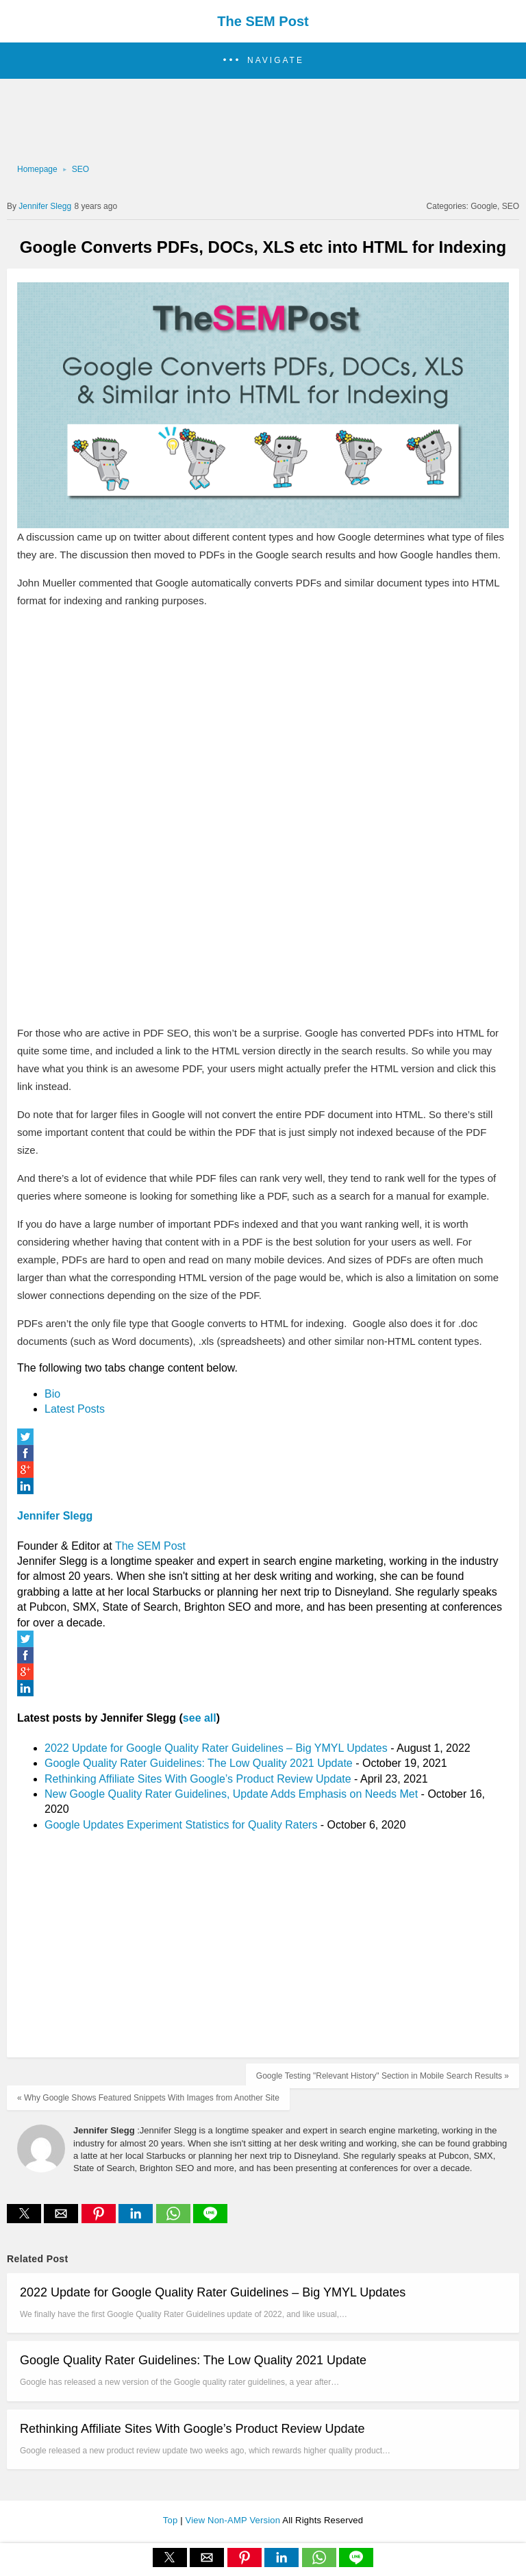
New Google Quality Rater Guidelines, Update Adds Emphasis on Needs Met (231, 1794)
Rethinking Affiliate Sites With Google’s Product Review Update (198, 1779)
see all (199, 1718)
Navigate (275, 60)
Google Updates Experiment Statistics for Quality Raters (181, 1825)
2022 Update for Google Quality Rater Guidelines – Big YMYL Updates (216, 1748)
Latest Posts (75, 1409)
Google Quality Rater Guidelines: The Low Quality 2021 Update (199, 1763)
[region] (258, 120)
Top (171, 2520)
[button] (263, 60)
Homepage (37, 169)
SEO (80, 169)
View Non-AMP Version (234, 2520)
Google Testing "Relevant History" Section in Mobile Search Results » (382, 2076)
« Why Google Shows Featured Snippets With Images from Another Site (148, 2098)
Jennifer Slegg (54, 1516)
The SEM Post (262, 21)
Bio (52, 1394)
